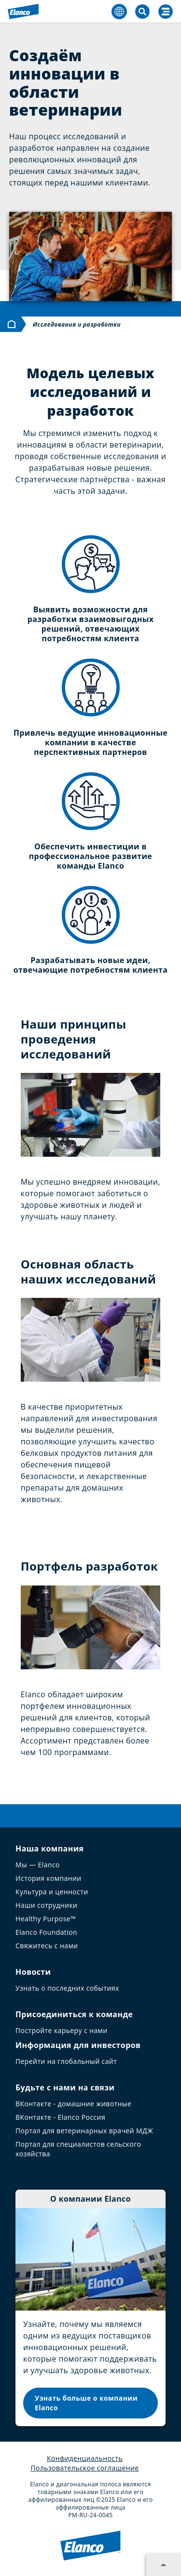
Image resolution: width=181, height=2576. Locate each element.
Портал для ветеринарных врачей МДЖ (84, 2130)
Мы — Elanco (37, 1864)
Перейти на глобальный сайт (66, 2061)
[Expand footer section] (163, 2565)
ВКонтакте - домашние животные (73, 2103)
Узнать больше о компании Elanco (86, 2402)
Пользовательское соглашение (84, 2467)
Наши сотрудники (46, 1905)
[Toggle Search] (142, 11)
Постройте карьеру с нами (61, 2030)
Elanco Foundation (46, 1932)
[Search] (165, 11)
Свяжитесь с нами (46, 1945)
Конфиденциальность (85, 2458)
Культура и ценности (51, 1891)
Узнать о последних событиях (67, 1988)
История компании (48, 1878)
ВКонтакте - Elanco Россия (60, 2117)
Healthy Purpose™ (45, 1918)
